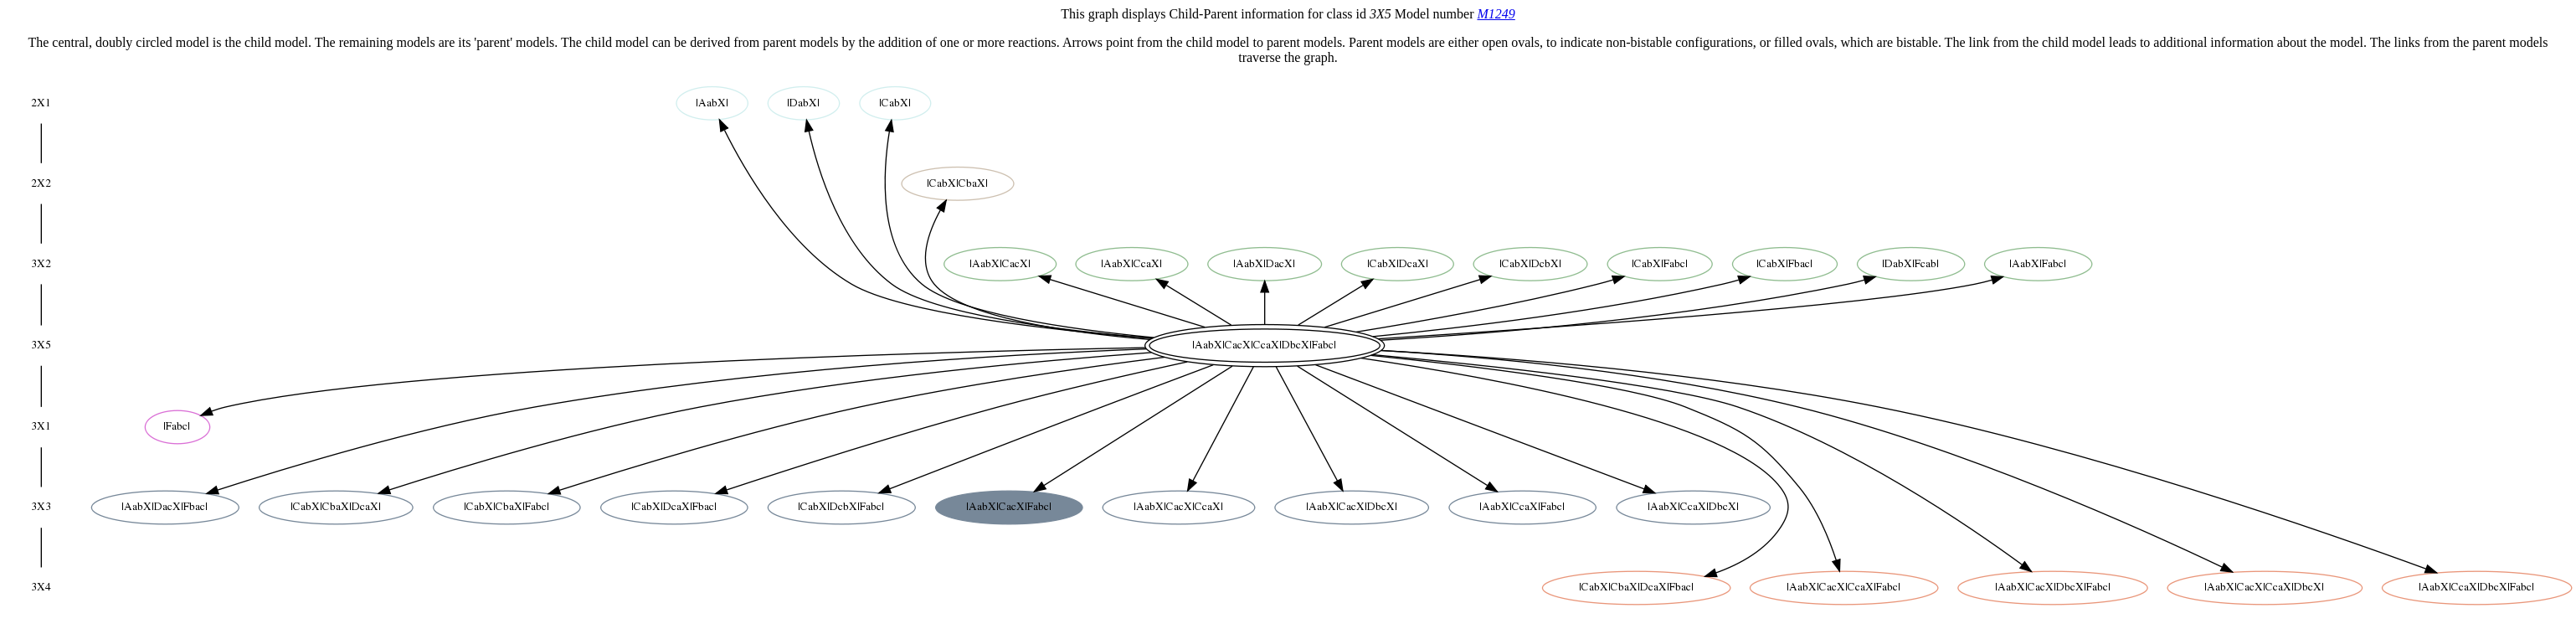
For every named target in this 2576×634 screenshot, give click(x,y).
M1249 (1495, 14)
